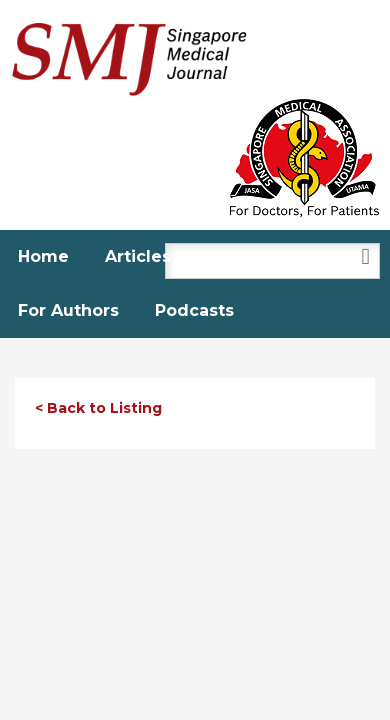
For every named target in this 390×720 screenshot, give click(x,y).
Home (43, 256)
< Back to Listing (98, 408)
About (233, 256)
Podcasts (194, 310)
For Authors (68, 310)
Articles (138, 256)
